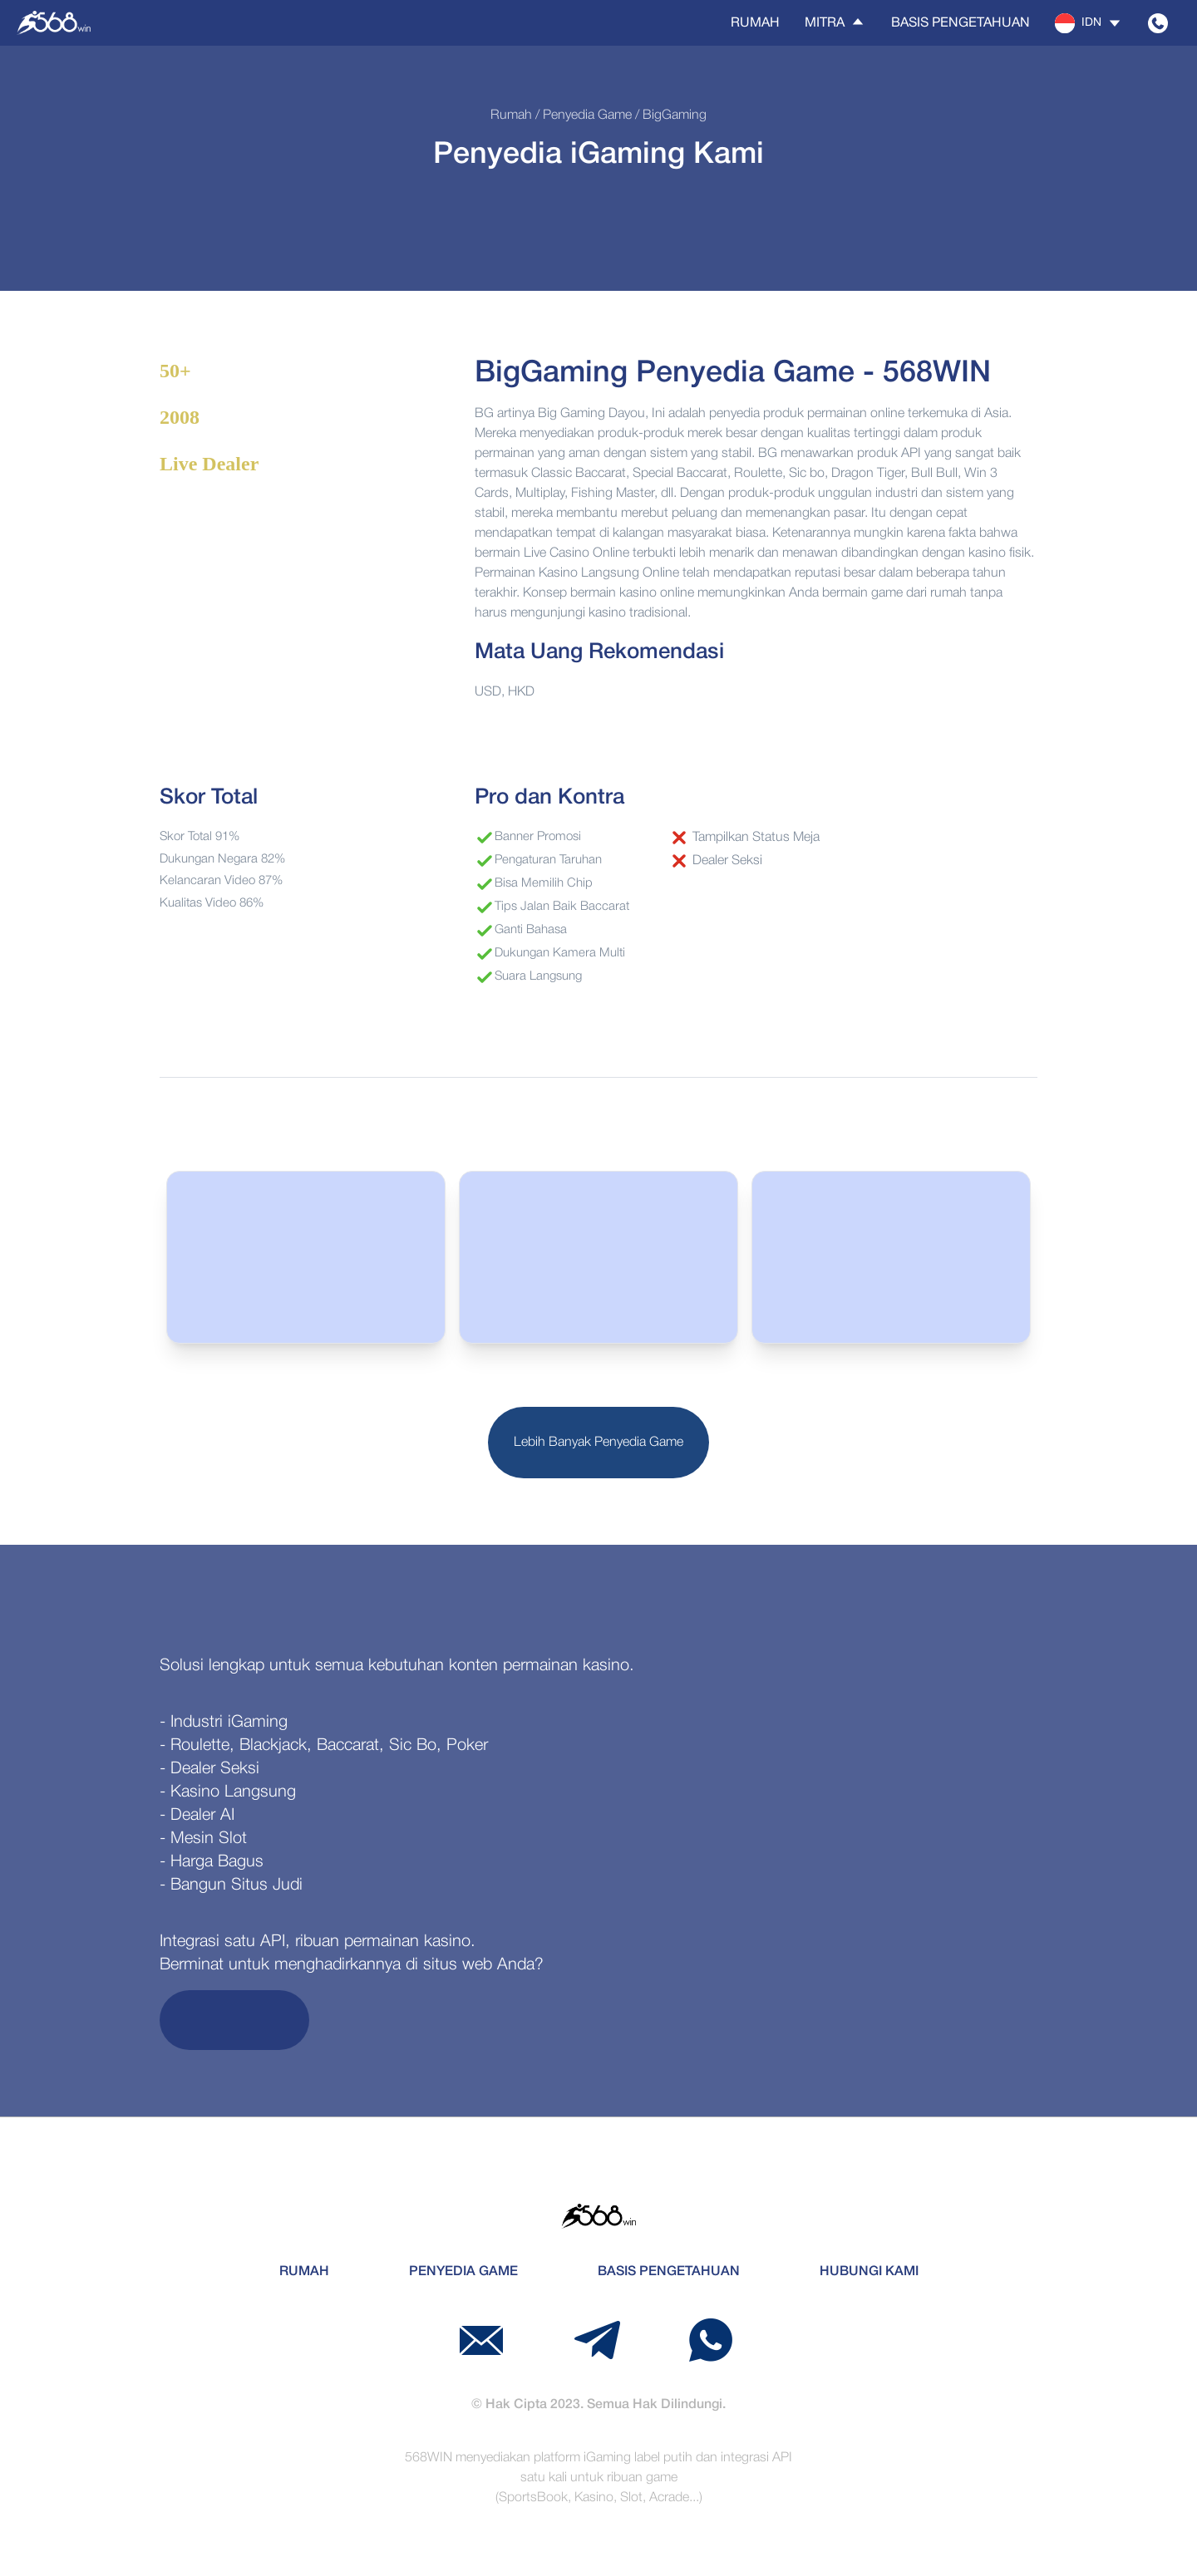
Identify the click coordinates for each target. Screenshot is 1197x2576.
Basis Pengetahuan (960, 23)
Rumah (755, 23)
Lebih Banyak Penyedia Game (598, 1443)
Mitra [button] (835, 22)
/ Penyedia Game (582, 115)
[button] (1088, 23)
